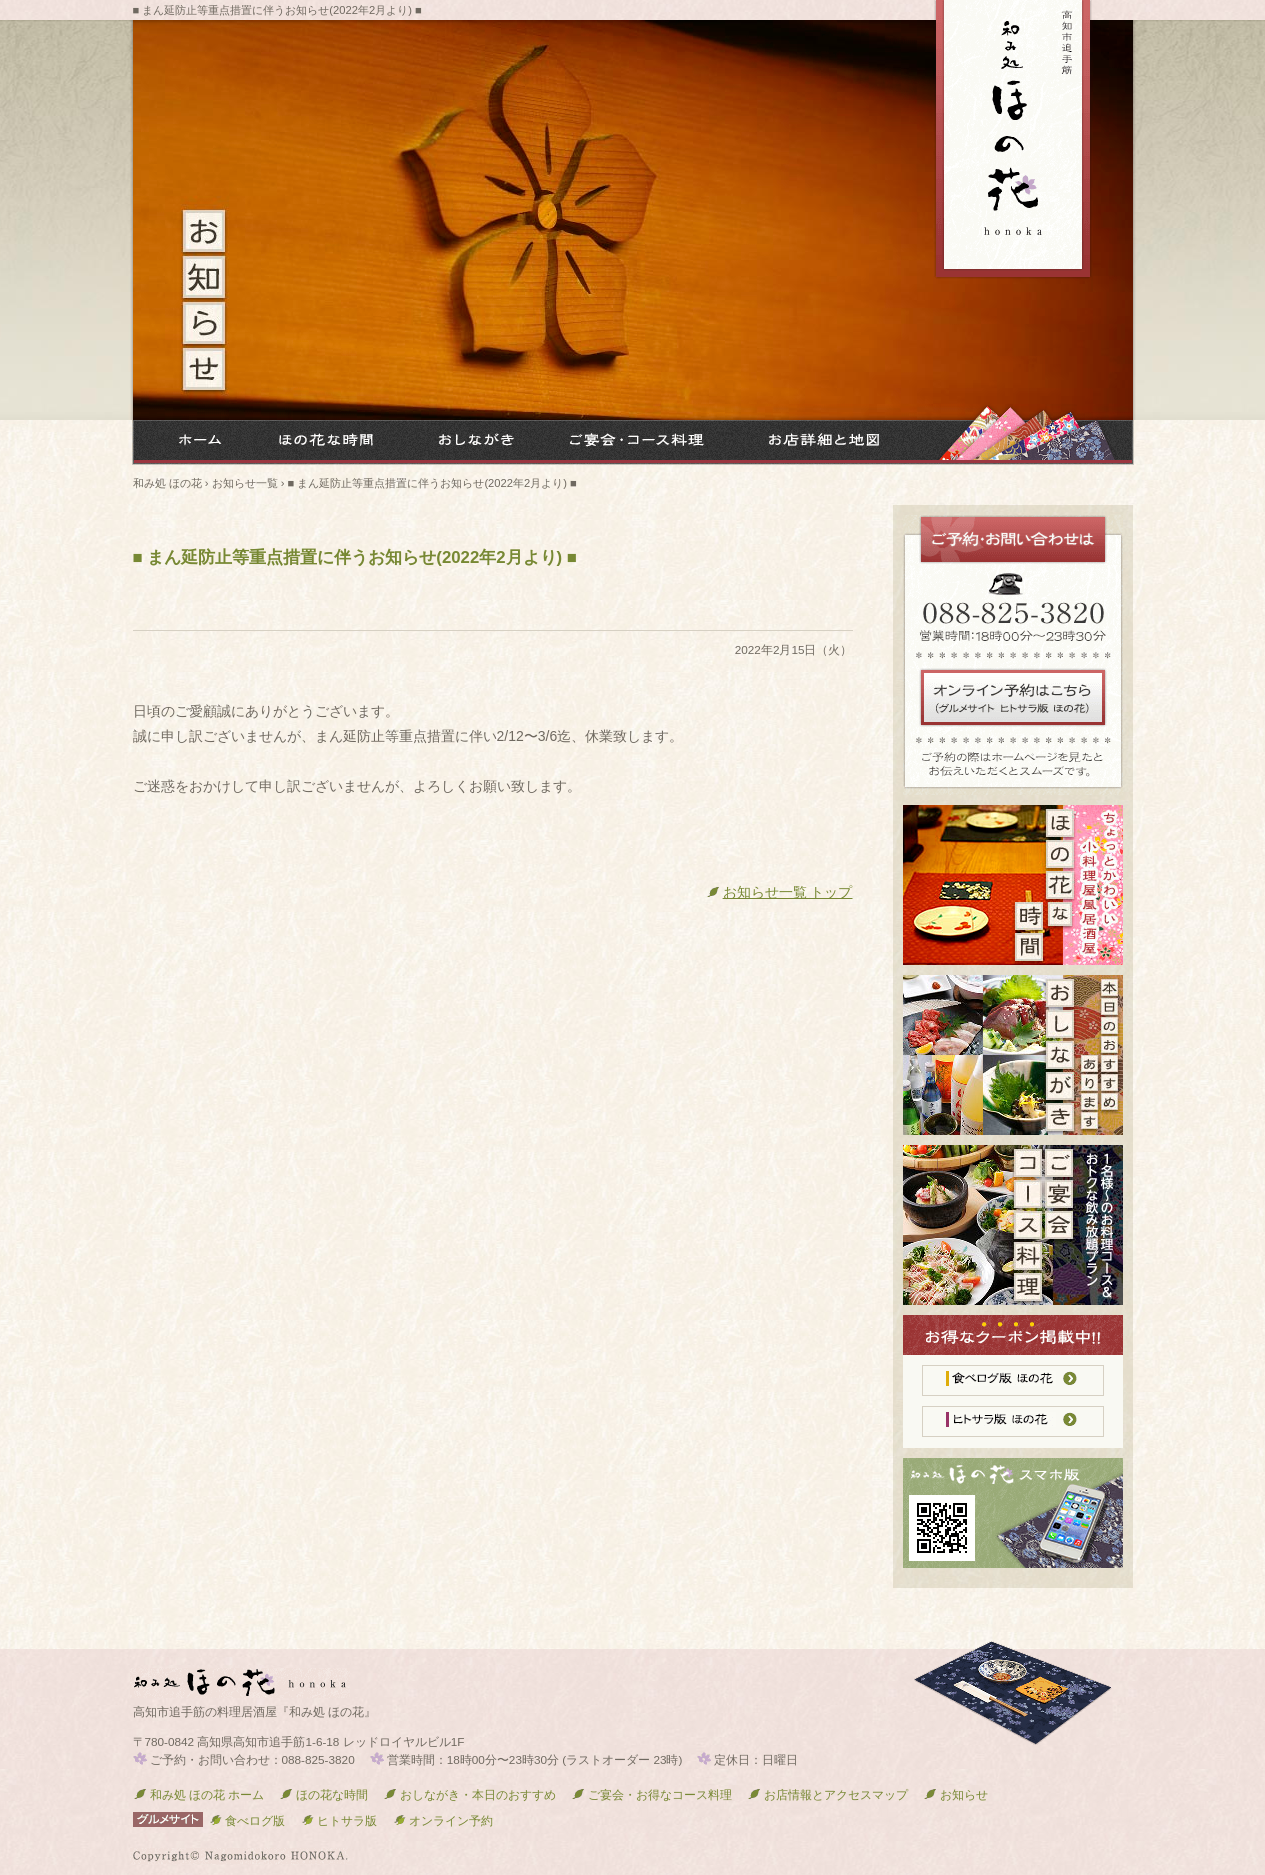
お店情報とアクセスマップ (827, 1794)
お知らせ (955, 1794)
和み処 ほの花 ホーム (199, 1794)
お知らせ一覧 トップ (779, 892)
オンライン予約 (442, 1820)
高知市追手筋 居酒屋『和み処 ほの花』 (1013, 140)
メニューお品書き (467, 442)
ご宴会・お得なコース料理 (632, 442)
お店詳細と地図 (817, 442)
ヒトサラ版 (338, 1820)
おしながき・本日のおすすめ (469, 1794)
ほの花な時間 (322, 442)
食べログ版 (246, 1820)
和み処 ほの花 (192, 442)
